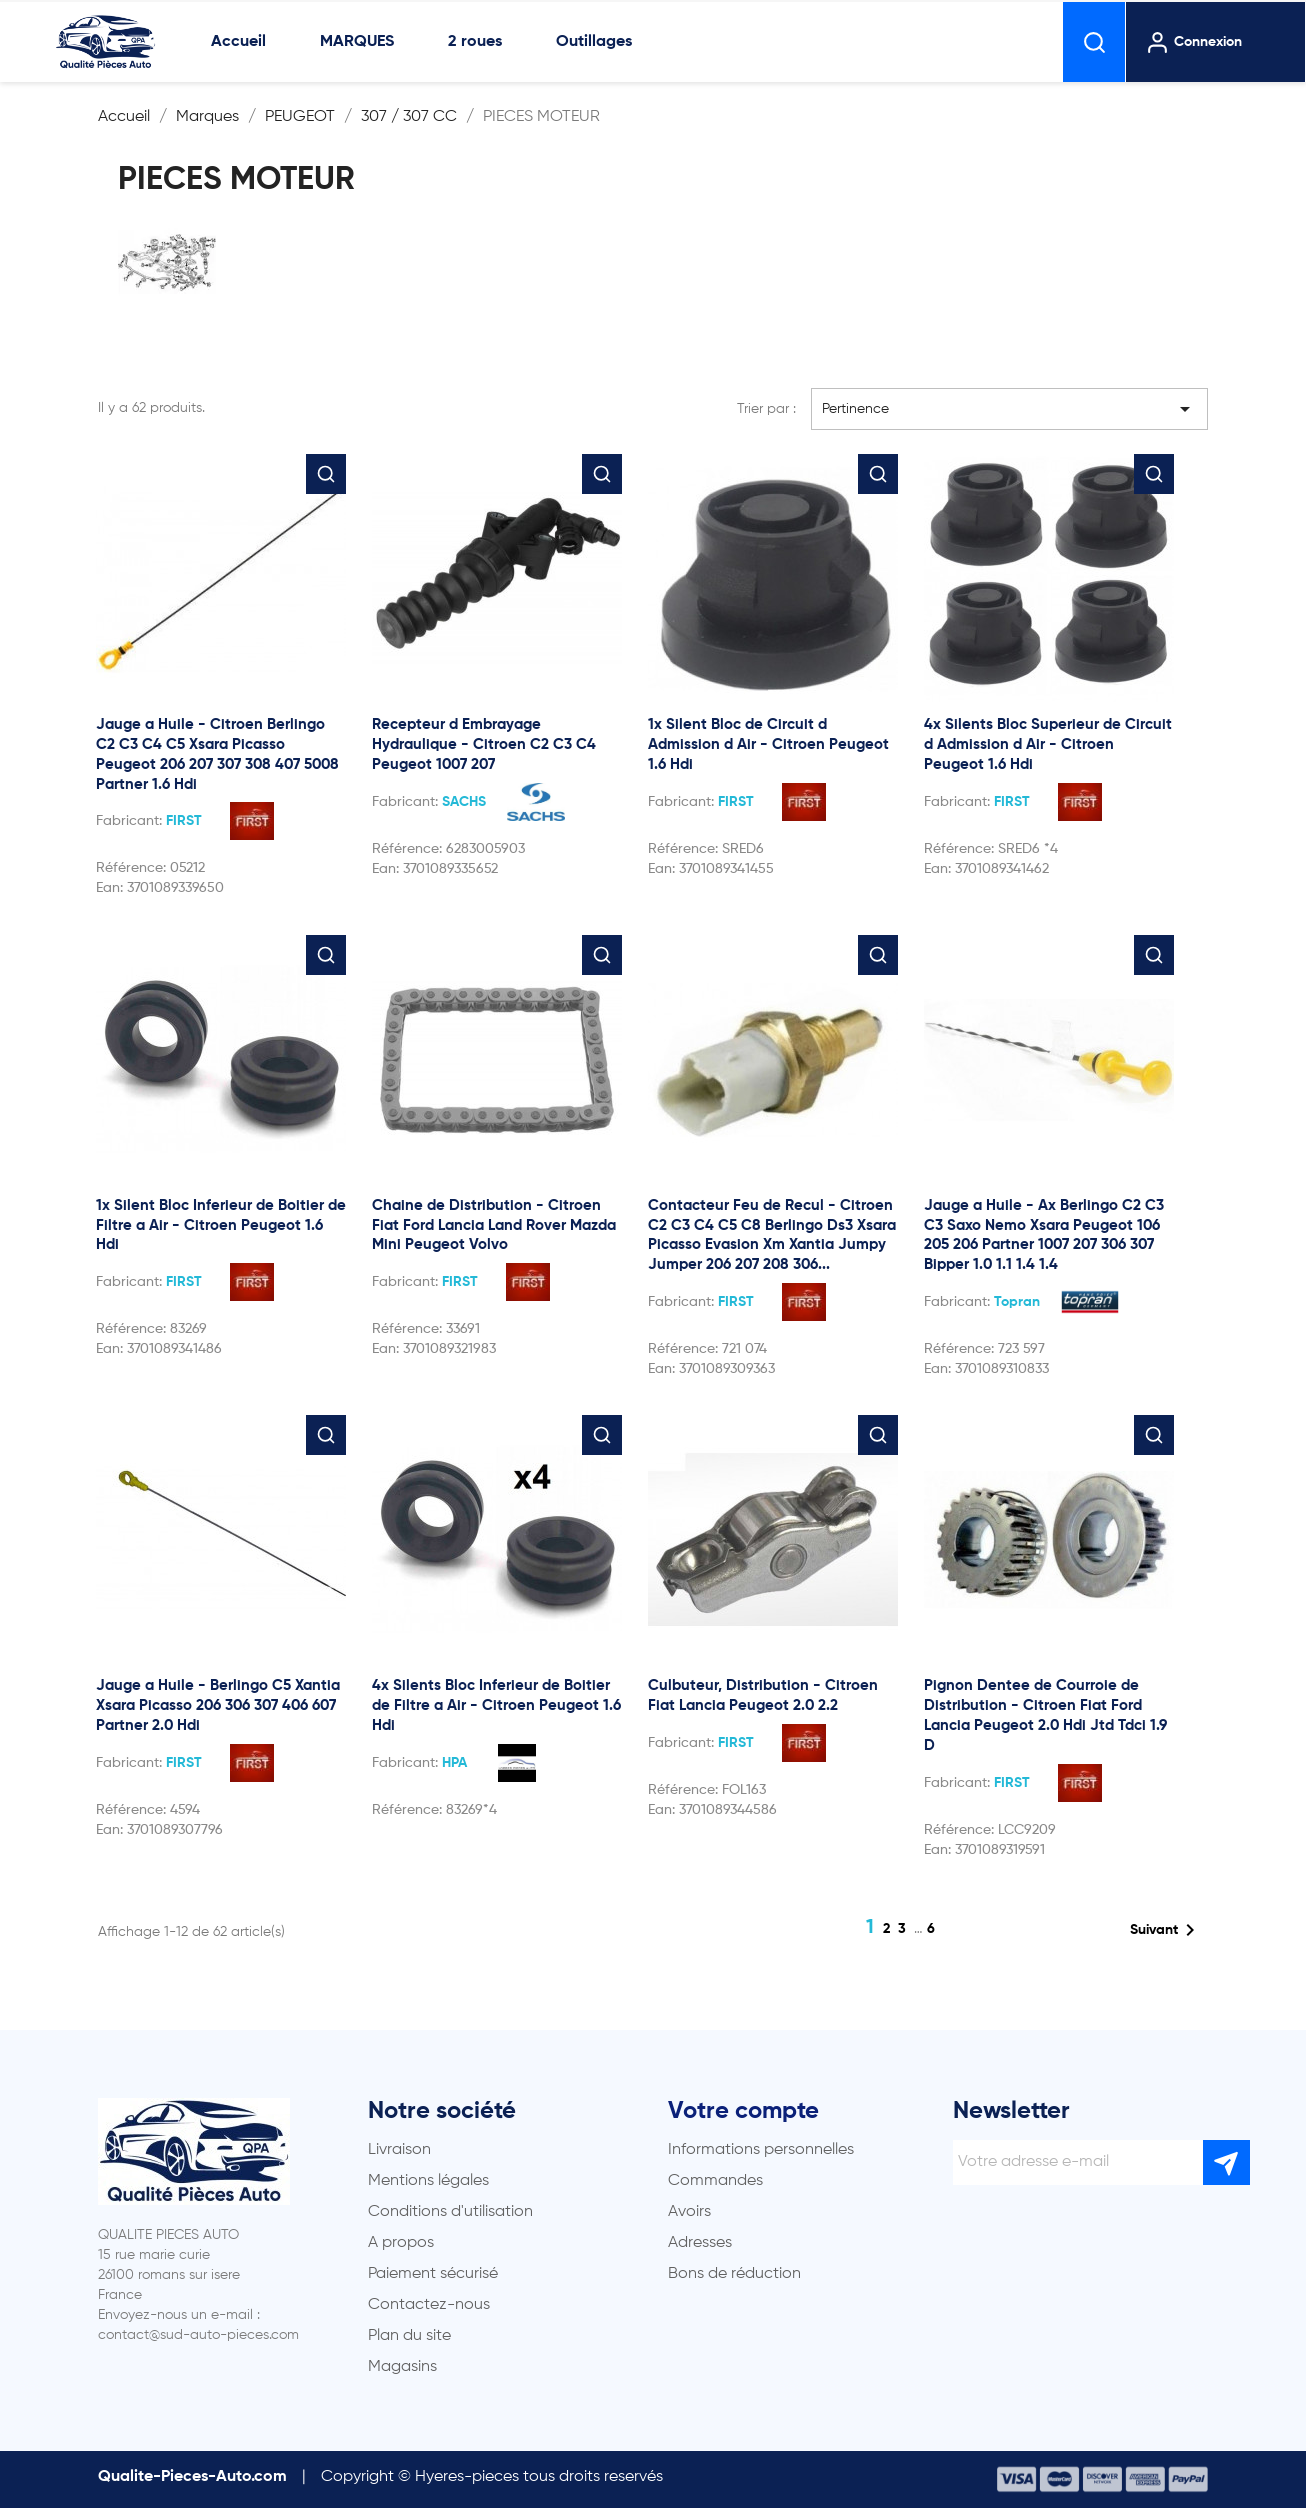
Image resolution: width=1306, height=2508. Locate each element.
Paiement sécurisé (433, 2274)
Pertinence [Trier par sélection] (1010, 409)
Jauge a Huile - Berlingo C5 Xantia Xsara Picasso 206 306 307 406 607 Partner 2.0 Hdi (218, 1705)
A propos (401, 2243)
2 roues (475, 42)
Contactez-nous (429, 2305)
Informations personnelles (761, 2150)
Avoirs (689, 2212)
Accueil (238, 42)
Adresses (700, 2243)
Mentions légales (428, 2181)
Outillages (594, 42)
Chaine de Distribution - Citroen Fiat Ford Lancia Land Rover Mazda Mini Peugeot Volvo (494, 1225)
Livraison (399, 2150)
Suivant (1166, 1930)
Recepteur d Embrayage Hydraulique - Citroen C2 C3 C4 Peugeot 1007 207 (484, 744)
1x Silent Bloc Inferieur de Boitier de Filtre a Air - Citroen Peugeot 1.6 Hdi (221, 1225)
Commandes (715, 2181)
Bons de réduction (734, 2274)
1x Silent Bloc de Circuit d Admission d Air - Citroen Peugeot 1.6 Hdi (768, 744)
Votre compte (743, 2111)
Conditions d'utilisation (450, 2212)
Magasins (402, 2367)
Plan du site (409, 2336)
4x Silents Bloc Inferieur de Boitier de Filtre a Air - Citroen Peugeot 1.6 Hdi (496, 1705)
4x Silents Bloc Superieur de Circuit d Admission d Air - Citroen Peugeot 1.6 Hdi (1048, 744)
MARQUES (357, 42)
